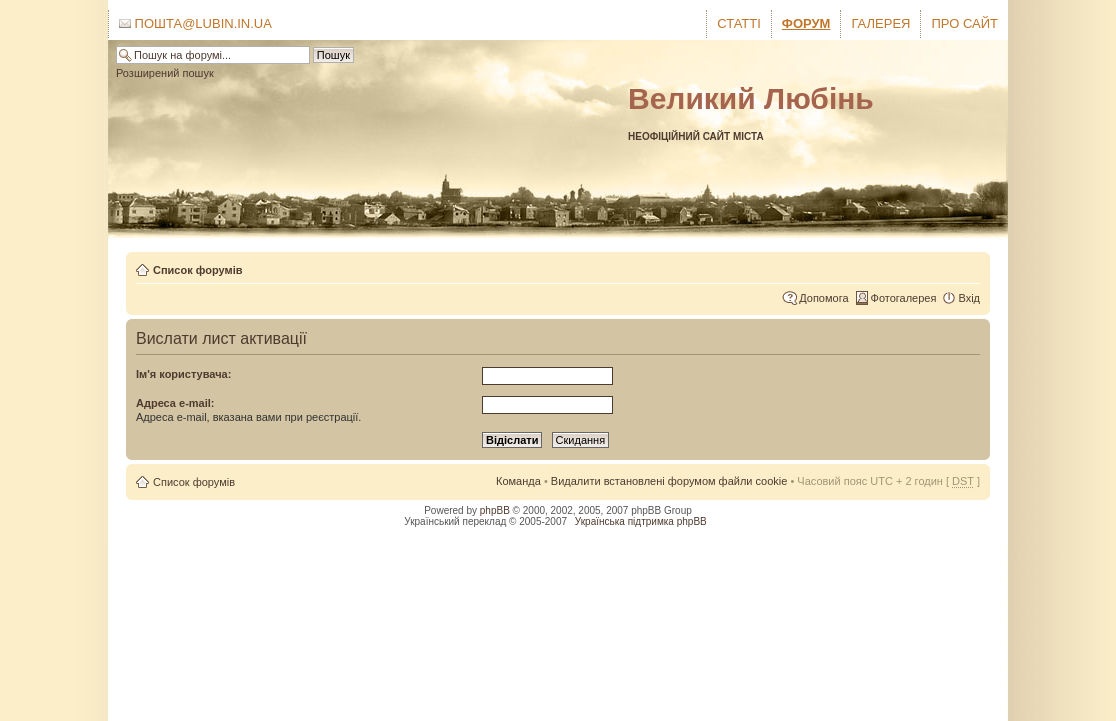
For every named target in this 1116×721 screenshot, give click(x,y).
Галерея (880, 23)
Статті (739, 23)
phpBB (495, 510)
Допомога (823, 298)
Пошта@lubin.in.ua (195, 23)
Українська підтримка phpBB (641, 521)
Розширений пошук (165, 73)
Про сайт (964, 23)
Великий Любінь (751, 98)
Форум (806, 23)
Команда (518, 481)
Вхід (969, 298)
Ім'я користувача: (183, 374)
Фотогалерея (904, 298)
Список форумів (197, 270)
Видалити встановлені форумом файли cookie (669, 481)
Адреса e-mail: (175, 403)
